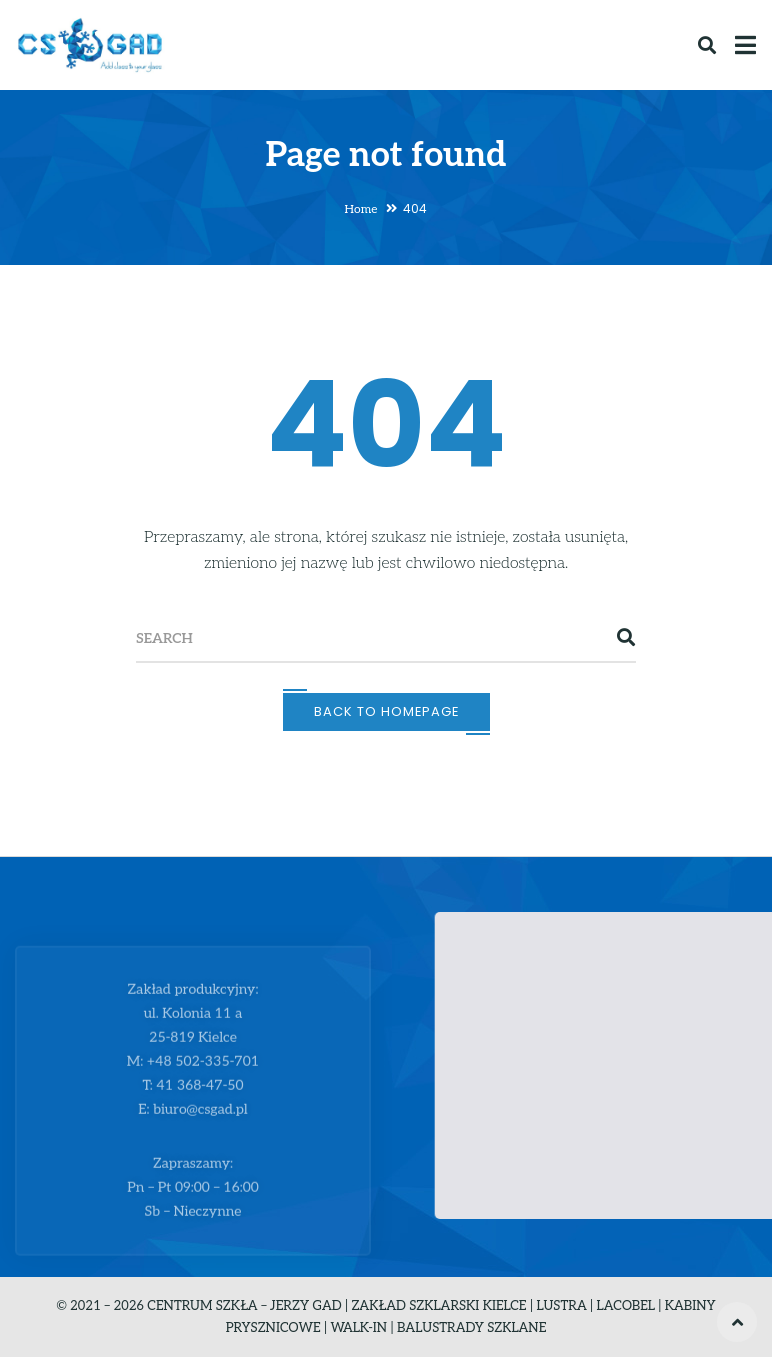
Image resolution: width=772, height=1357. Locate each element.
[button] (635, 1046)
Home (361, 209)
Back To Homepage (386, 711)
